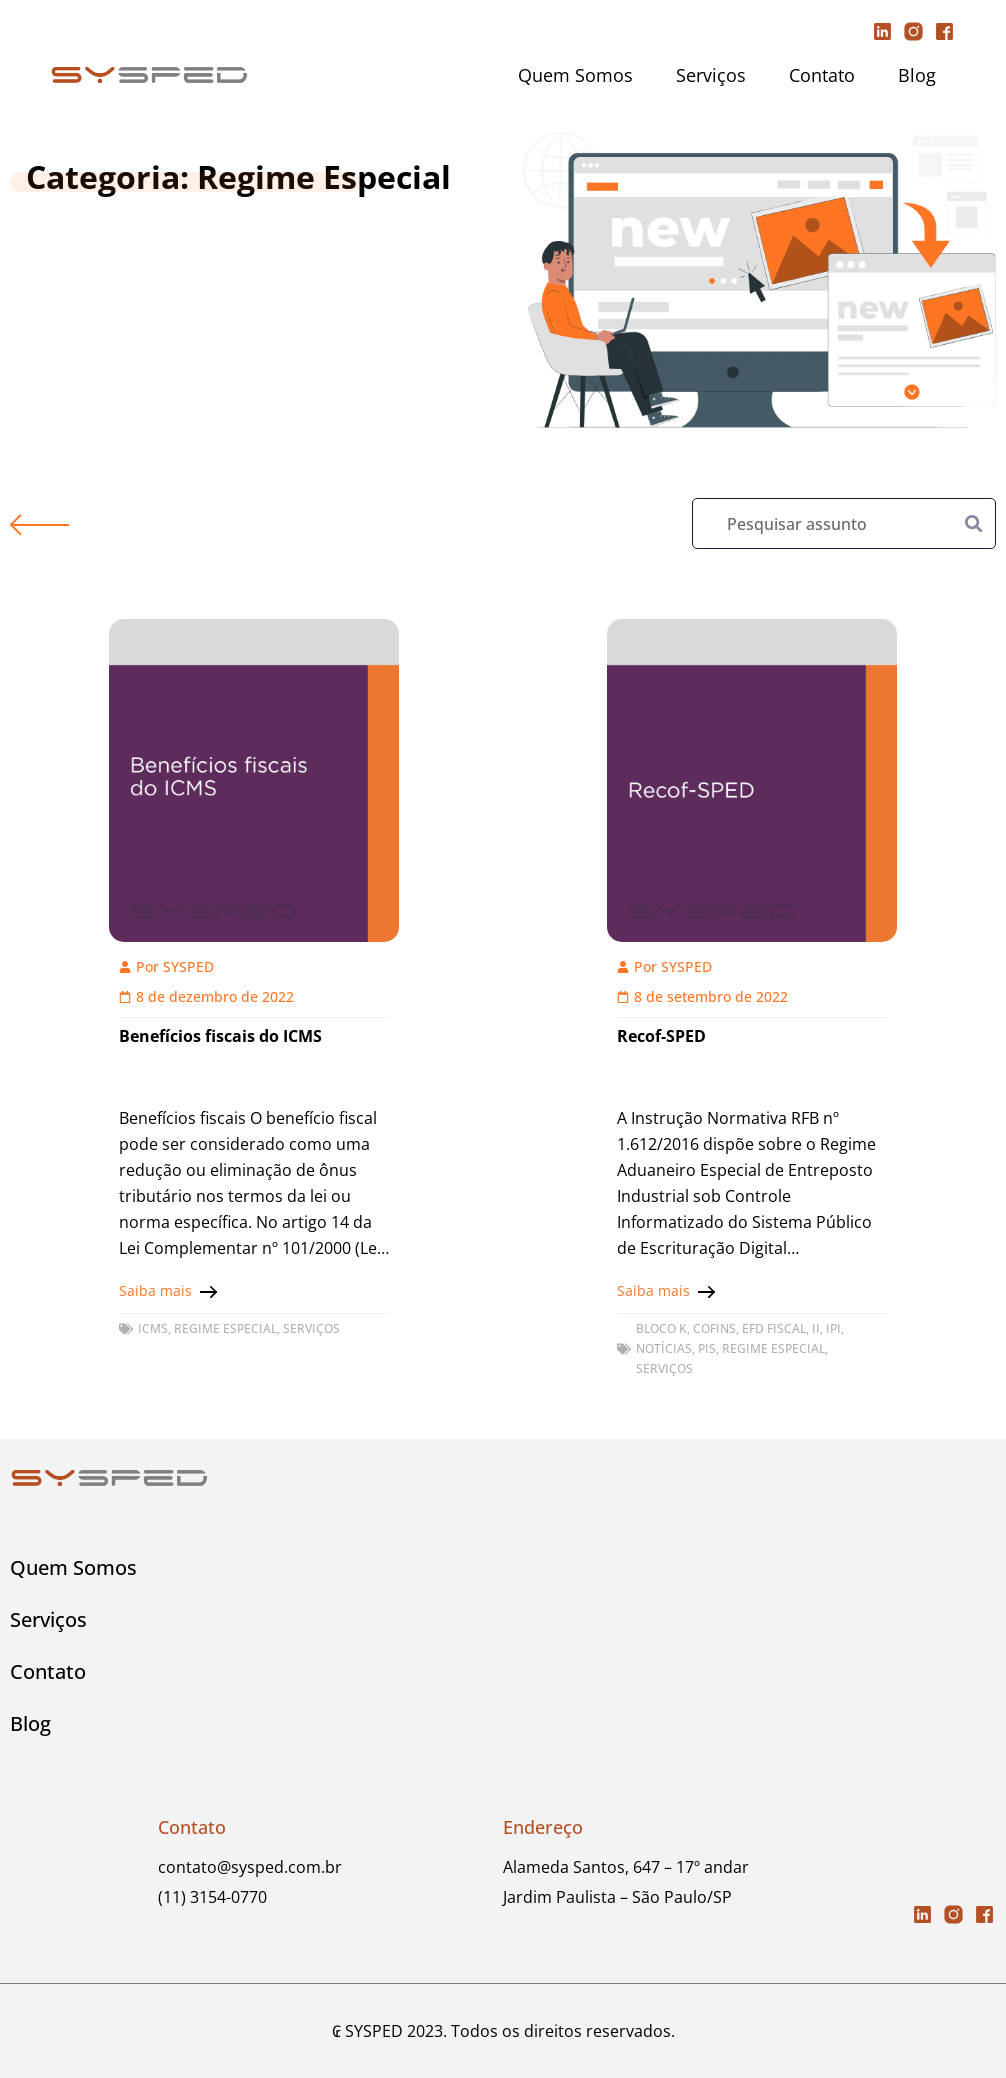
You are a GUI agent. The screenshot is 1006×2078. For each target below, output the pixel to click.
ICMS (153, 1328)
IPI (833, 1328)
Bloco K (661, 1328)
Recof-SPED (661, 1036)
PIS (707, 1348)
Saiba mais (155, 1290)
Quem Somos (575, 75)
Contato (822, 75)
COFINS (714, 1328)
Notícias (664, 1348)
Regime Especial (225, 1328)
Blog (917, 75)
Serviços (711, 75)
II (816, 1328)
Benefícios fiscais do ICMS (220, 1036)
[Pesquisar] (974, 523)
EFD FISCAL (774, 1328)
